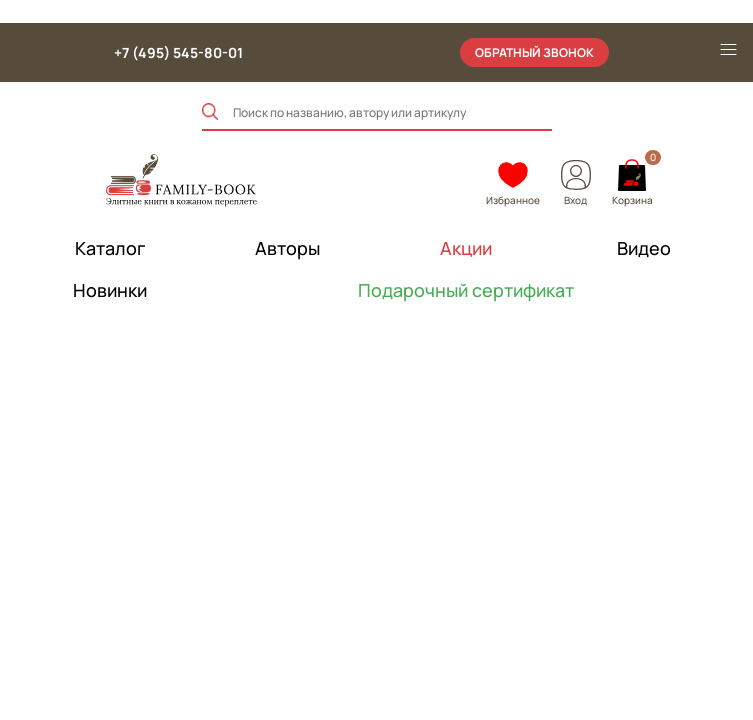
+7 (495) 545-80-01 (178, 52)
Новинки (110, 290)
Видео (644, 248)
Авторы (287, 248)
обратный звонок (534, 52)
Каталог (110, 248)
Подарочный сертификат (465, 290)
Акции (466, 248)
